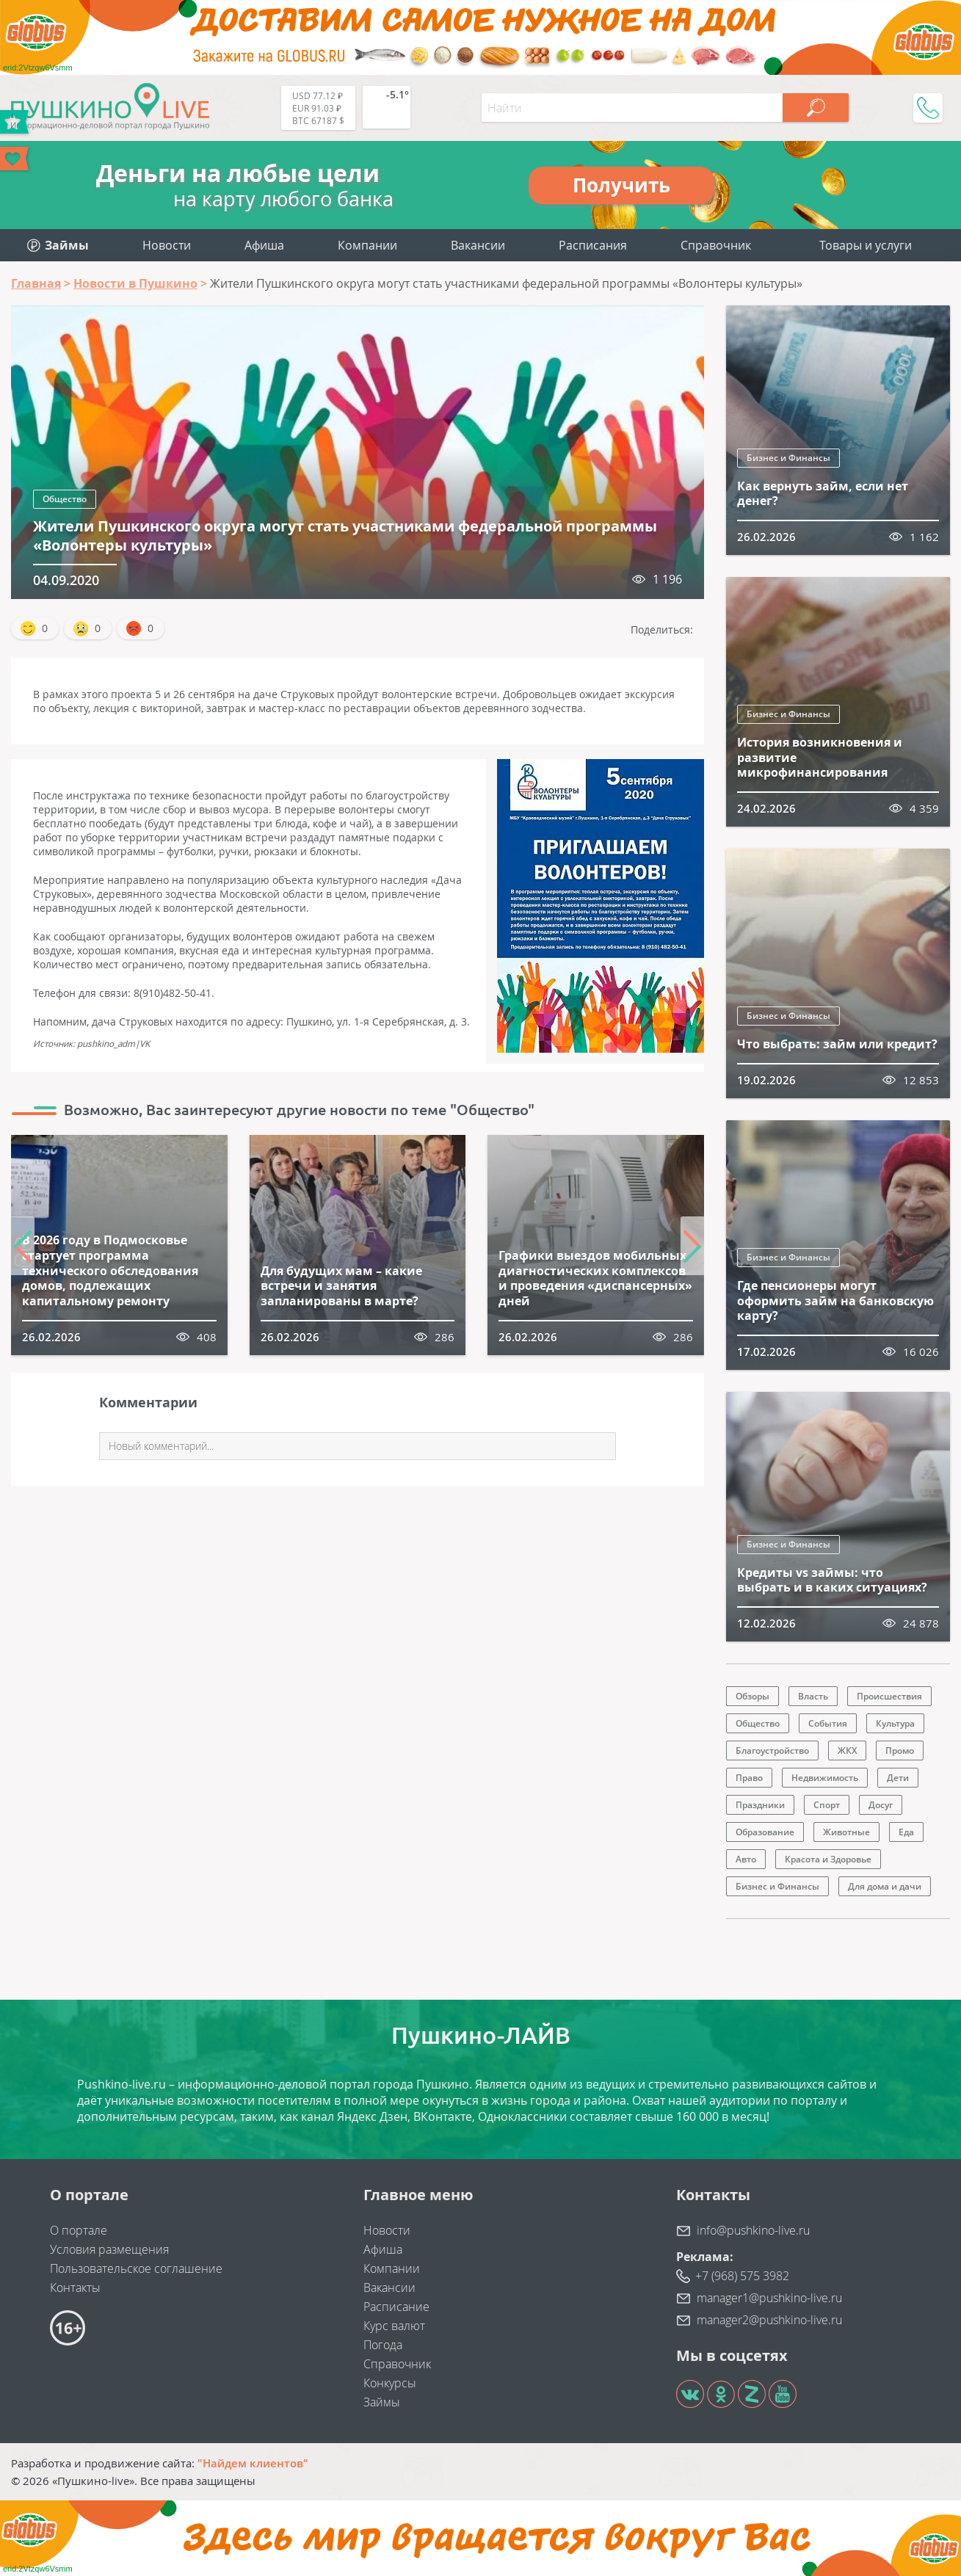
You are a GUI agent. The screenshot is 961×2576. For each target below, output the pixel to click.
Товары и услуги (865, 245)
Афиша (264, 245)
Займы (381, 2402)
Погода (382, 2345)
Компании (367, 245)
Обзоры (752, 1696)
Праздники (760, 1805)
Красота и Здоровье (828, 1859)
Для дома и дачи (884, 1886)
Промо (899, 1750)
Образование (765, 1832)
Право (749, 1777)
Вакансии (478, 245)
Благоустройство (772, 1750)
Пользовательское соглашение (136, 2268)
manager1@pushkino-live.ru (769, 2298)
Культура (895, 1723)
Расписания (593, 245)
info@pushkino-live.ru (753, 2230)
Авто (746, 1859)
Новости (166, 245)
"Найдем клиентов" (252, 2463)
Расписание (396, 2307)
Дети (898, 1777)
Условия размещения (109, 2249)
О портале (78, 2230)
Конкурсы (389, 2383)
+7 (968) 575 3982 (742, 2276)
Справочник (716, 245)
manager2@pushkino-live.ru (769, 2320)
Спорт (826, 1805)
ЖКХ (847, 1750)
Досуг (880, 1805)
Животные (846, 1832)
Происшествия (889, 1696)
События (827, 1723)
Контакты (75, 2287)
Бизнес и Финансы (788, 457)
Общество (65, 499)
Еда (906, 1832)
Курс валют (394, 2326)
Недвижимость (824, 1777)
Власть (813, 1696)
